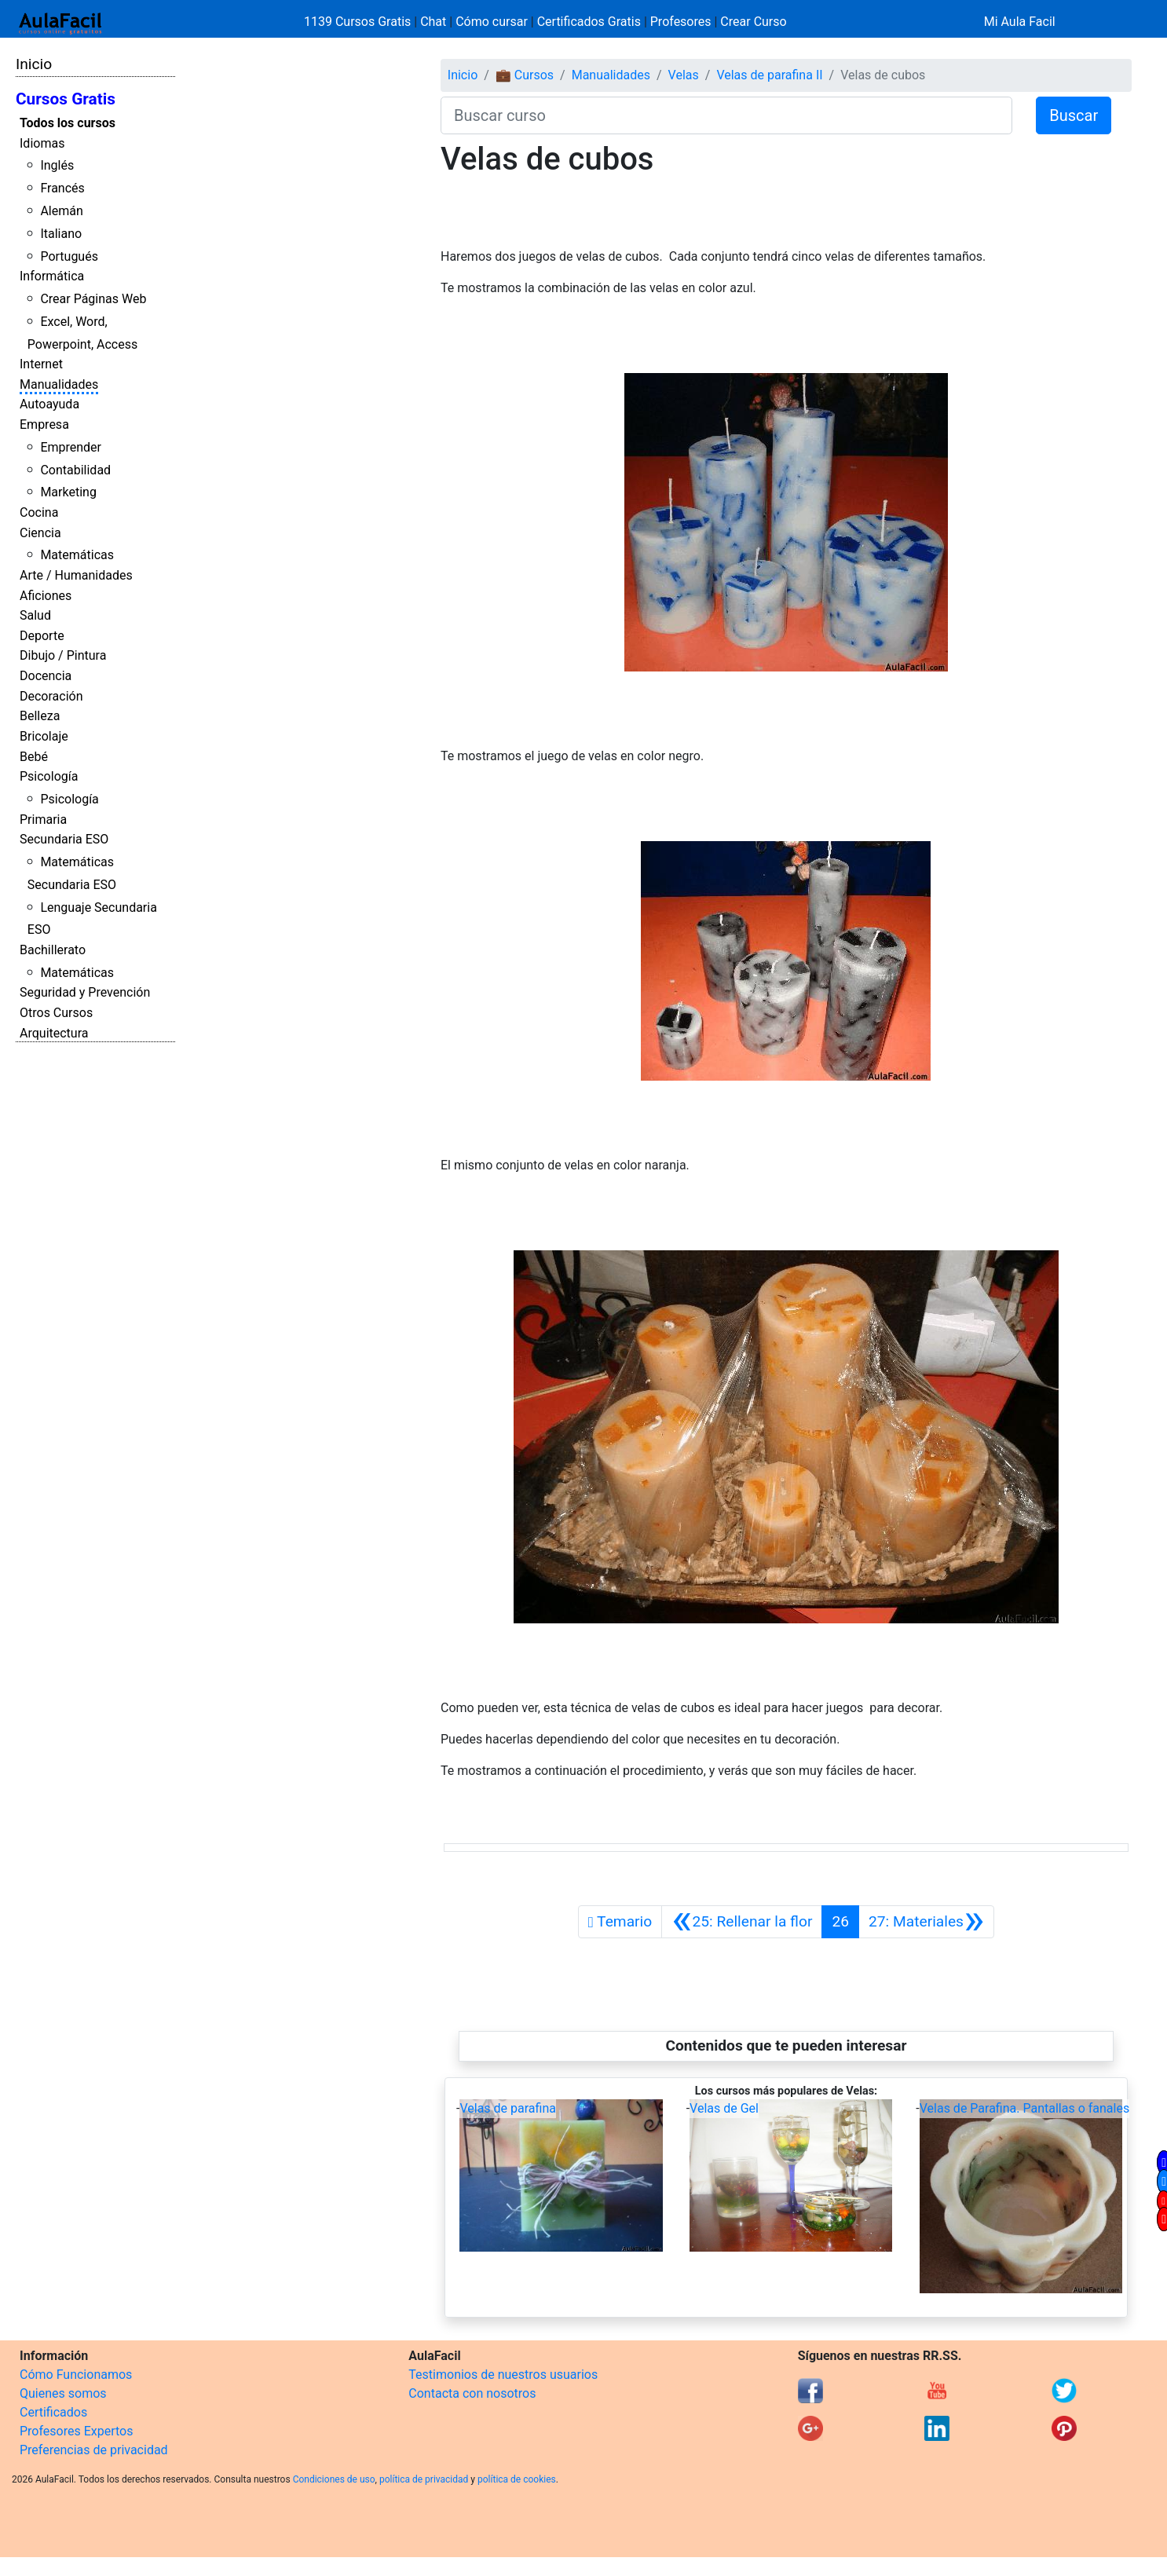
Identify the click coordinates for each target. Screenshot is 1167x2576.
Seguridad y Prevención (85, 992)
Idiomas (42, 143)
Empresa (44, 424)
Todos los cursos (67, 122)
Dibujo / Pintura (63, 655)
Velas (683, 75)
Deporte (42, 635)
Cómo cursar (491, 21)
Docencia (45, 675)
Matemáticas (77, 554)
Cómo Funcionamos (76, 2374)
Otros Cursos (56, 1012)
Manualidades (59, 384)
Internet (41, 364)
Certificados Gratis (589, 21)
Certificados (53, 2412)
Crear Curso (753, 21)
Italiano (61, 233)
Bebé (34, 756)
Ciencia (40, 532)
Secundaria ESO (64, 839)
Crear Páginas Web (93, 298)
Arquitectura (54, 1033)
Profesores (681, 21)
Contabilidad (75, 470)
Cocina (39, 512)
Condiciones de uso (334, 2479)
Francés (62, 188)
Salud (35, 615)
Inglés (57, 165)
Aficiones (45, 595)
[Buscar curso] (726, 115)
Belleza (40, 715)
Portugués (69, 256)
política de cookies (516, 2479)
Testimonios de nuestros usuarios (503, 2374)
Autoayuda (49, 404)
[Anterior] (741, 1921)
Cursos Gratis (65, 99)
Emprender (70, 447)
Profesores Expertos (76, 2431)
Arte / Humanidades (76, 575)
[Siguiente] (926, 1921)
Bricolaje (44, 736)
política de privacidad (423, 2479)
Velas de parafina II (769, 75)
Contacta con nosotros (472, 2393)
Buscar (1073, 115)
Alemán (61, 210)
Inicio (34, 64)
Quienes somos (63, 2393)
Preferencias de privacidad (94, 2449)
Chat (433, 21)
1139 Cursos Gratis (359, 21)
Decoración (51, 696)
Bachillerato (53, 949)
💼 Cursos (525, 75)
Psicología (49, 776)
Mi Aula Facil (1019, 21)
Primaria (43, 819)
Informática (52, 276)
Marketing (68, 492)
